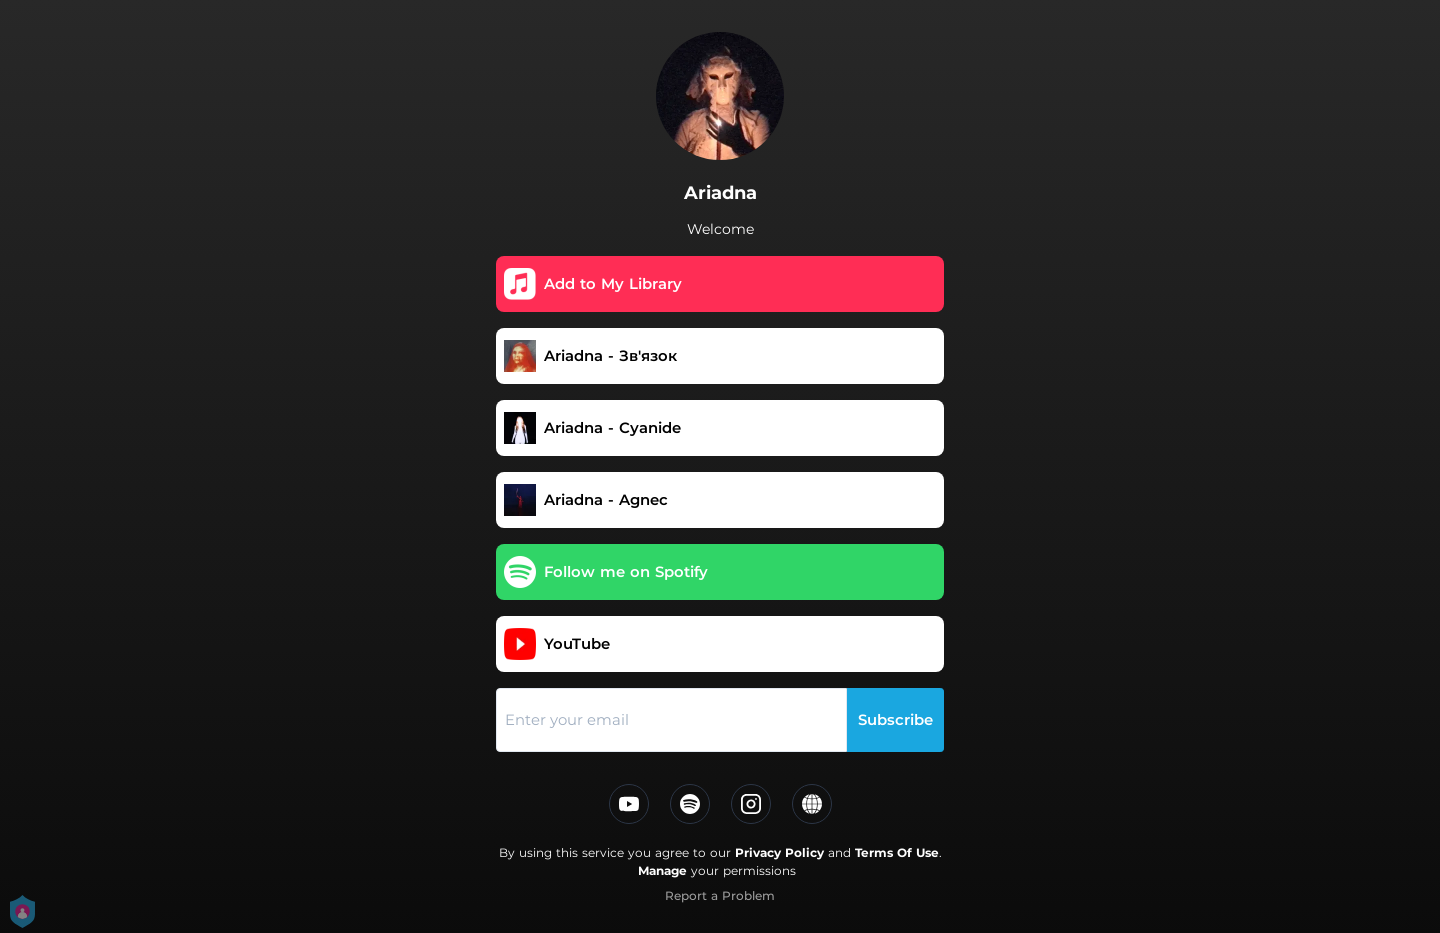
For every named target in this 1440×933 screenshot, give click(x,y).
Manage (662, 870)
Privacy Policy (779, 852)
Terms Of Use (897, 852)
